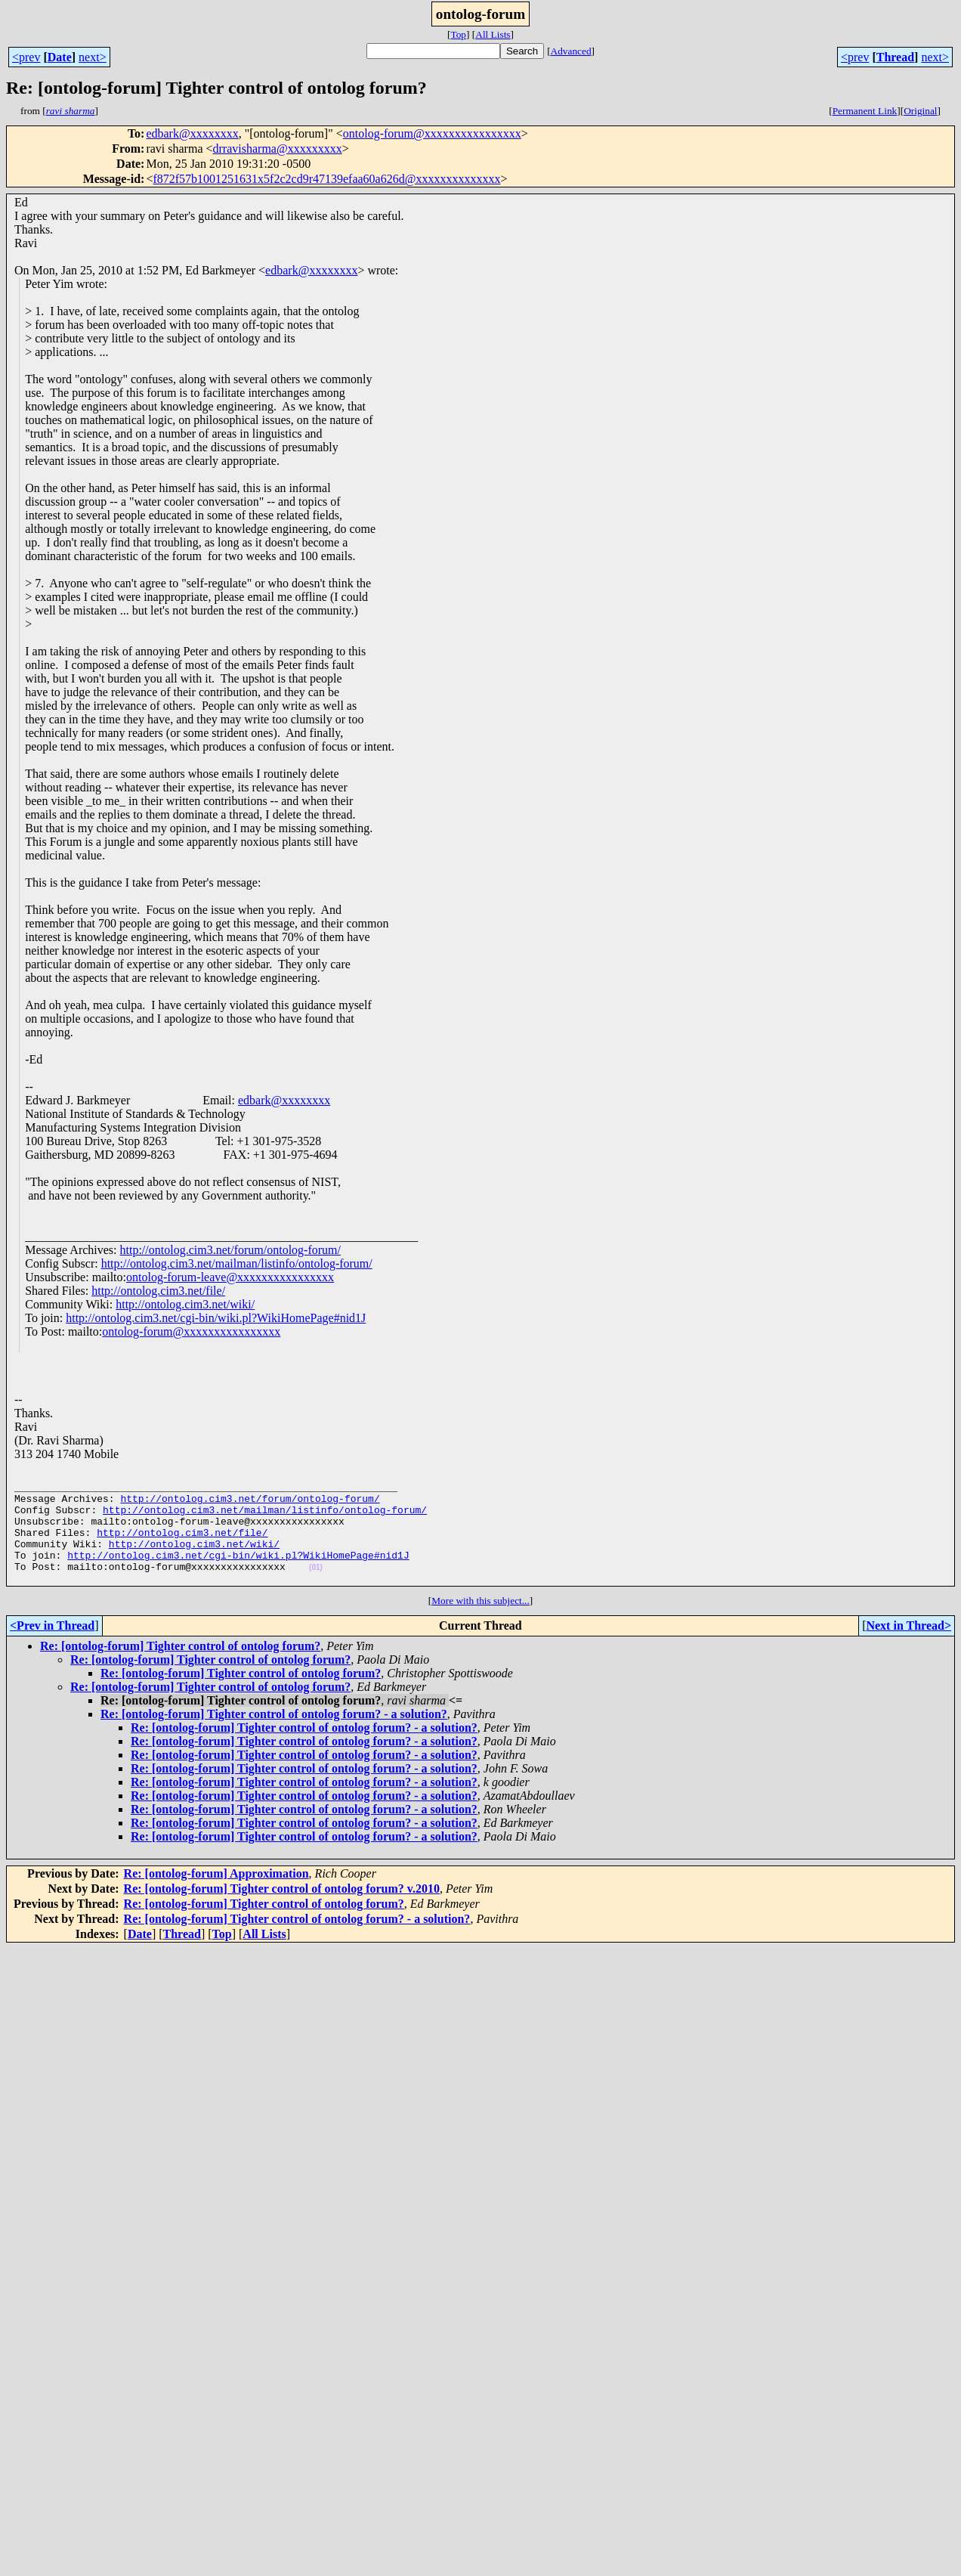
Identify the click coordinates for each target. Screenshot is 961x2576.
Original (920, 110)
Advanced (571, 51)
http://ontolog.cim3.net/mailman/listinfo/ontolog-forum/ (236, 1263)
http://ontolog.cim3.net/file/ (158, 1290)
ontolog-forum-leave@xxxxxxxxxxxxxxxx (230, 1277)
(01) (316, 1588)
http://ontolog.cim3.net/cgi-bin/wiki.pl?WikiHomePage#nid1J (216, 1317)
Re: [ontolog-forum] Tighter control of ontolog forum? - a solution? (273, 1736)
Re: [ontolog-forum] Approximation (216, 1896)
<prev (26, 57)
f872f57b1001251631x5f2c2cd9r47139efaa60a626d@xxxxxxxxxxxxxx (326, 178)
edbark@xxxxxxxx (192, 133)
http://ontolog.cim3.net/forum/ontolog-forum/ (230, 1249)
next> (93, 57)
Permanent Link (865, 110)
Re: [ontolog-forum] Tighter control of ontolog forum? (180, 1668)
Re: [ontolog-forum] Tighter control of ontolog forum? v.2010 (282, 1911)
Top (458, 34)
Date (60, 57)
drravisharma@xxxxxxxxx (277, 148)
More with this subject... (480, 1623)
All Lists (492, 34)
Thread (895, 57)
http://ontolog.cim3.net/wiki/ (185, 1304)
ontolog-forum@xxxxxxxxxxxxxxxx (432, 133)
